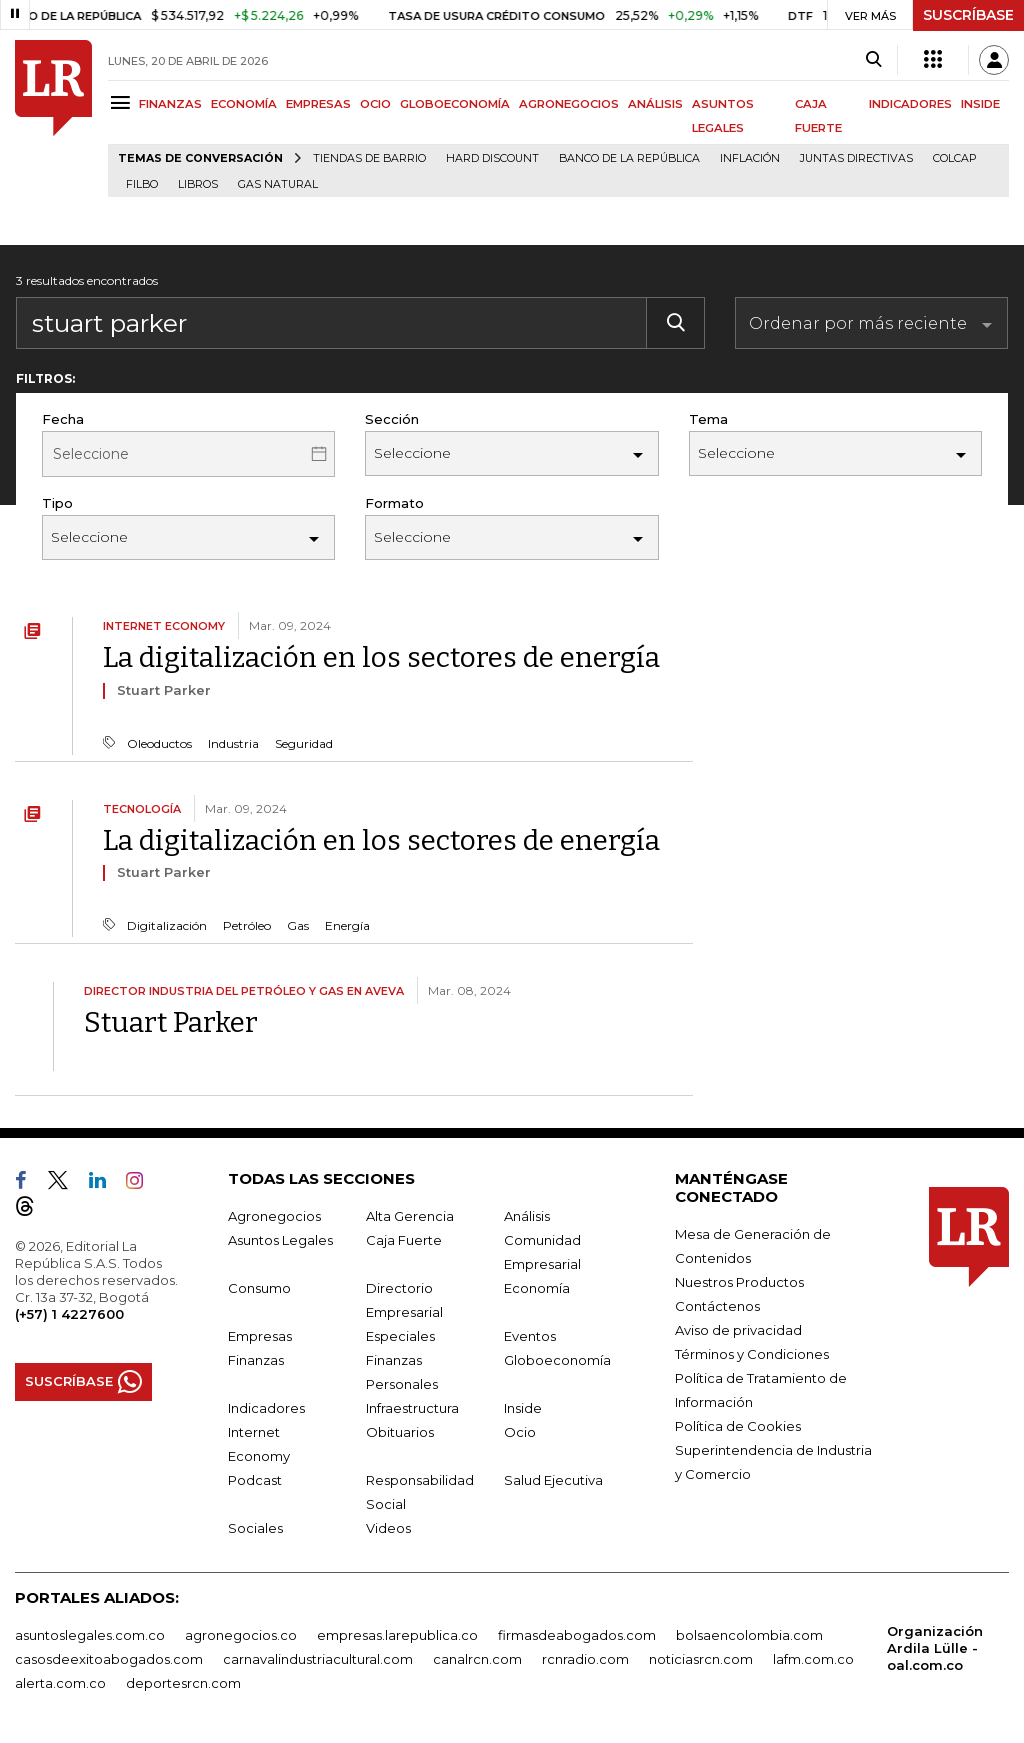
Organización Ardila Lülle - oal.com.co (935, 1648)
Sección (392, 419)
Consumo (259, 1288)
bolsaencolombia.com (749, 1635)
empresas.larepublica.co (397, 1635)
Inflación (750, 158)
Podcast (255, 1480)
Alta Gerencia (410, 1216)
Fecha (63, 419)
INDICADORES (910, 104)
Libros (198, 184)
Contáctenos (717, 1306)
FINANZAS (170, 104)
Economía (537, 1288)
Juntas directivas (856, 158)
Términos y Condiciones (752, 1354)
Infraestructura (412, 1408)
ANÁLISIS (655, 104)
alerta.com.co (60, 1683)
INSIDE (980, 104)
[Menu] (123, 102)
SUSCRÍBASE (968, 15)
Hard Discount (492, 158)
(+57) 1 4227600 (69, 1314)
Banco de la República (629, 158)
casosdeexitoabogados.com (109, 1659)
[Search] (873, 60)
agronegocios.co (241, 1635)
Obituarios (400, 1432)
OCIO (375, 104)
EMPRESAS (318, 104)
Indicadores (266, 1408)
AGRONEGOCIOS (569, 104)
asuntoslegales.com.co (90, 1635)
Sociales (255, 1528)
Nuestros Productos (739, 1282)
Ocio (520, 1432)
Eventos (530, 1336)
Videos (388, 1528)
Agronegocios (274, 1216)
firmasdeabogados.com (577, 1635)
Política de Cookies (738, 1426)
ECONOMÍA (244, 104)
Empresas (260, 1336)
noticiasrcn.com (701, 1659)
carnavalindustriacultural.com (318, 1659)
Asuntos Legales (280, 1240)
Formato (394, 503)
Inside (523, 1408)
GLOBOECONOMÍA (455, 104)
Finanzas (256, 1360)
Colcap (955, 158)
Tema (708, 419)
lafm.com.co (813, 1659)
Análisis (527, 1216)
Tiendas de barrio (369, 158)
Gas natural (278, 184)
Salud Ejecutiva (553, 1480)
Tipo (57, 503)
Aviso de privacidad (738, 1330)
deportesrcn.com (183, 1683)
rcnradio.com (585, 1659)
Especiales (400, 1336)
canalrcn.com (477, 1659)
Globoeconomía (557, 1360)
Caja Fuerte (404, 1240)
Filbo (142, 184)
